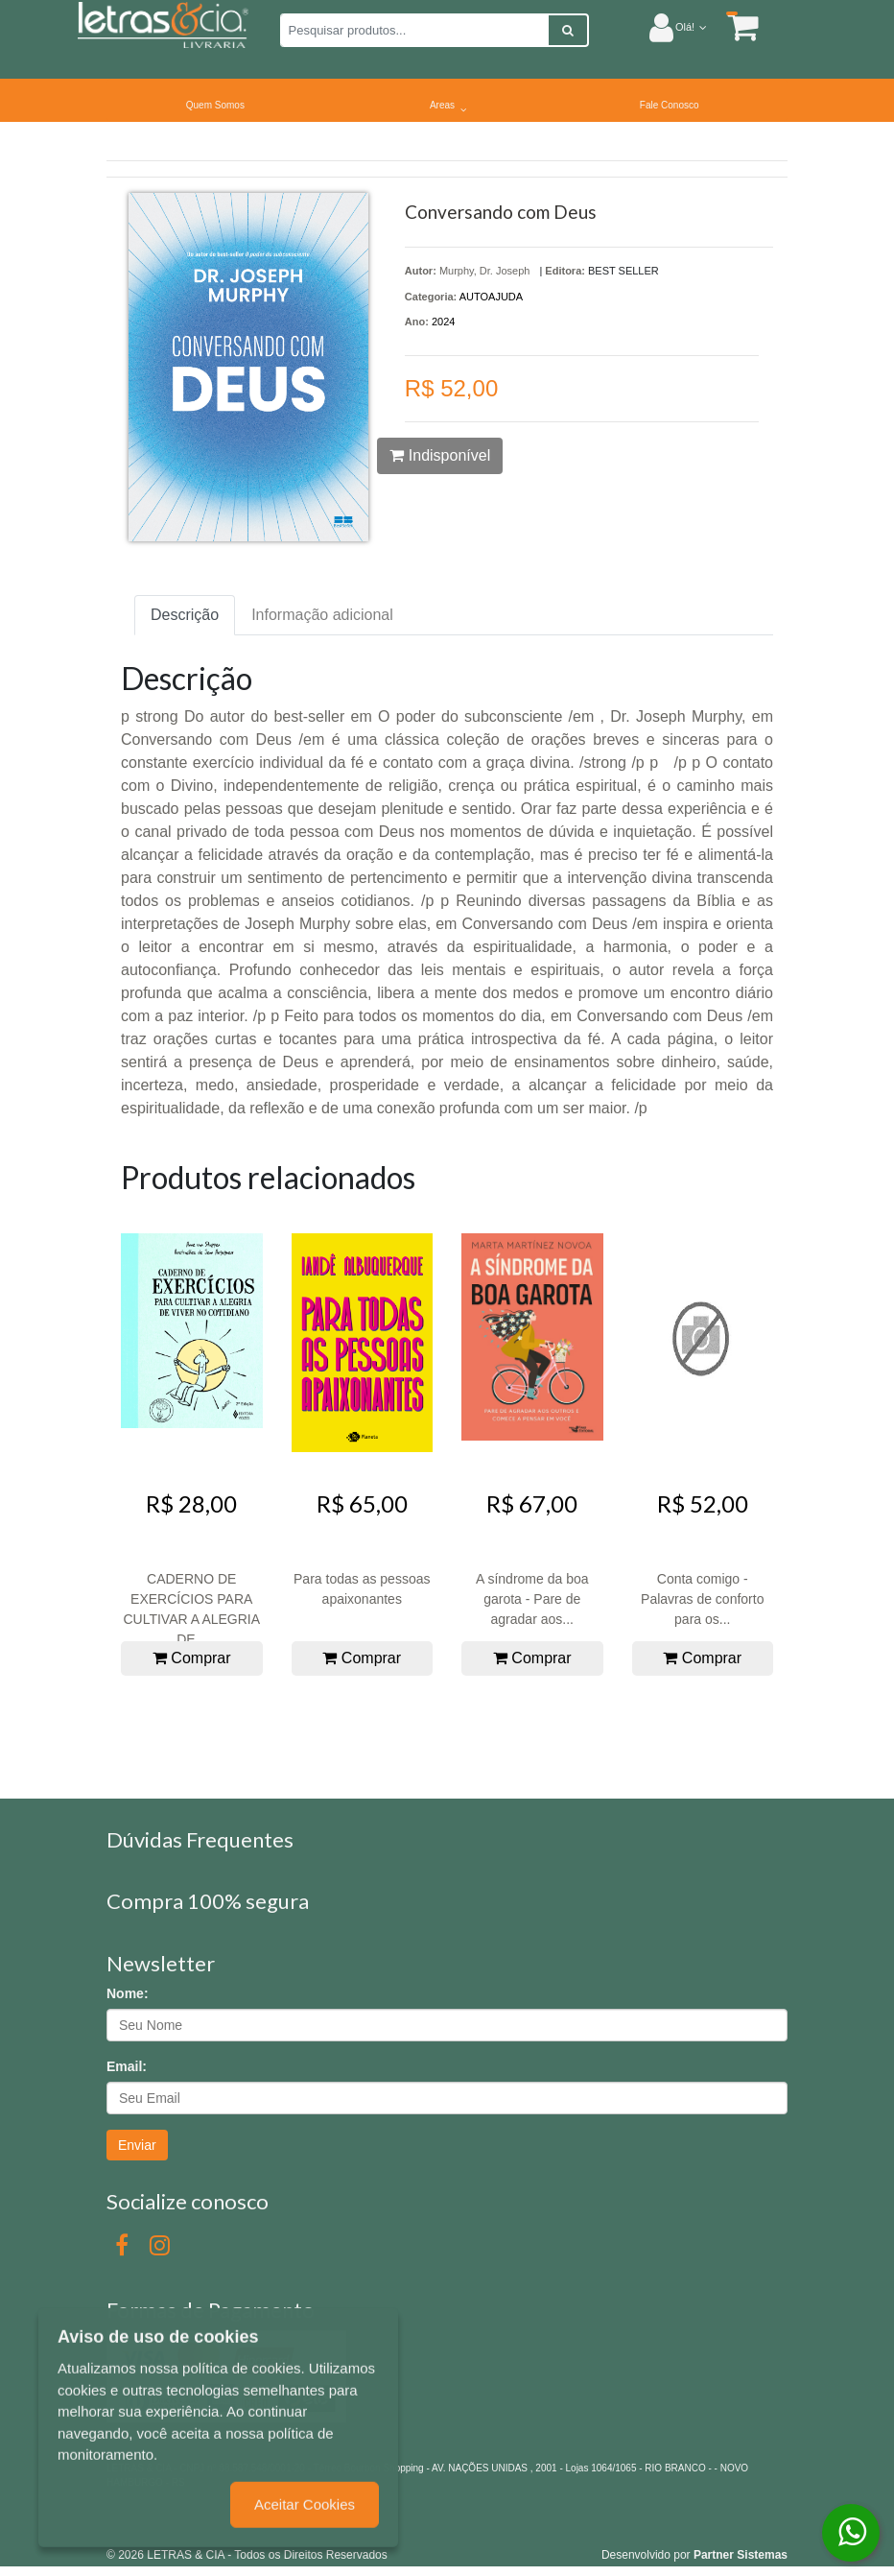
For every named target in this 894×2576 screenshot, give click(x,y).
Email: (126, 2066)
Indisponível (439, 455)
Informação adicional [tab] (322, 615)
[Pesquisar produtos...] (414, 30)
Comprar (192, 1658)
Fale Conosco (669, 105)
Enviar (137, 2145)
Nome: (127, 1993)
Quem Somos (215, 105)
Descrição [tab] (185, 615)
